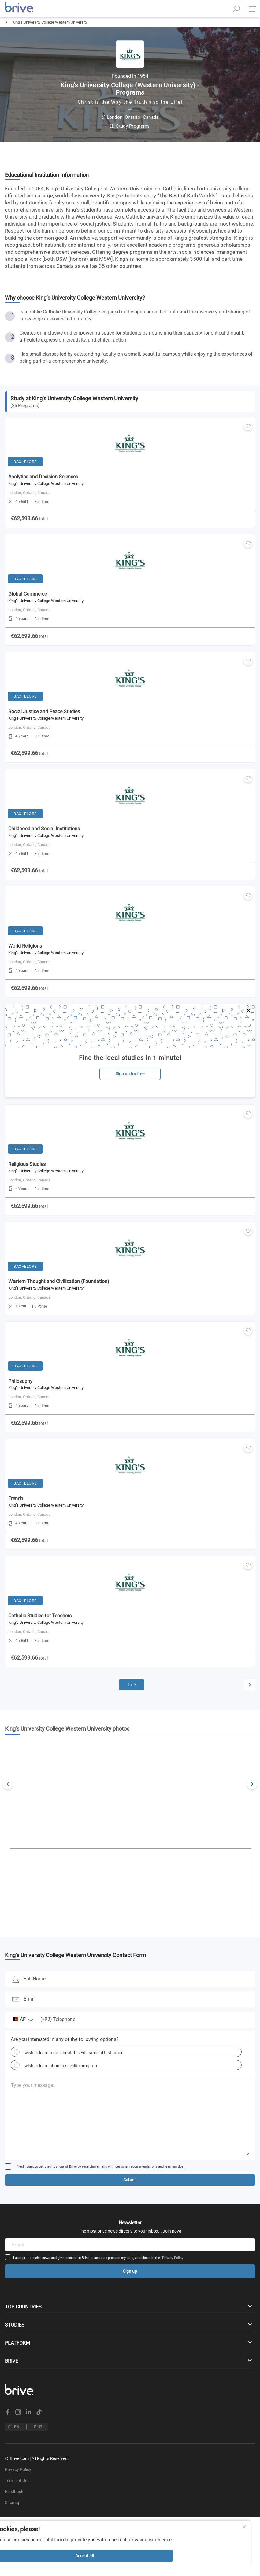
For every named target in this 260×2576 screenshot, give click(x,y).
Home (5, 32)
